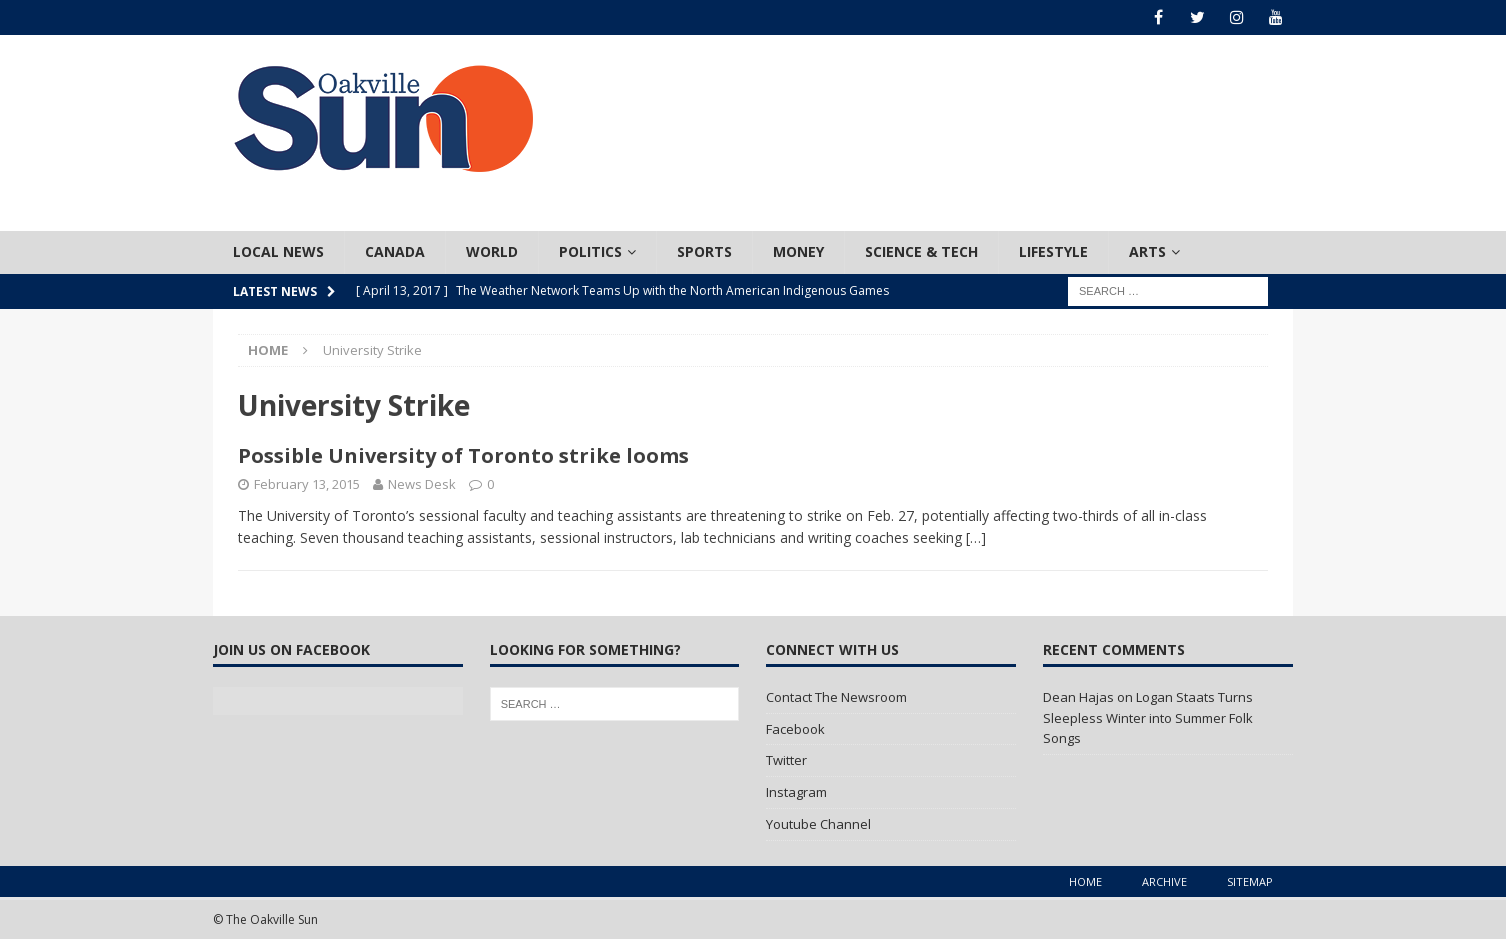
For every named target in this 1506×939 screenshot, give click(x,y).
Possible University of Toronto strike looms (463, 455)
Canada (395, 251)
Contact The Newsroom (836, 697)
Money (798, 251)
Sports (704, 251)
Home (1085, 881)
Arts (1147, 251)
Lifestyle (1053, 251)
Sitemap (1250, 881)
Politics (590, 251)
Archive (1164, 881)
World (492, 251)
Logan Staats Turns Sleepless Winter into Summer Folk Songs (1148, 718)
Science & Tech (921, 251)
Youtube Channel (818, 824)
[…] (976, 537)
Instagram (796, 792)
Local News (278, 251)
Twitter (786, 760)
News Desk (422, 484)
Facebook (795, 729)
